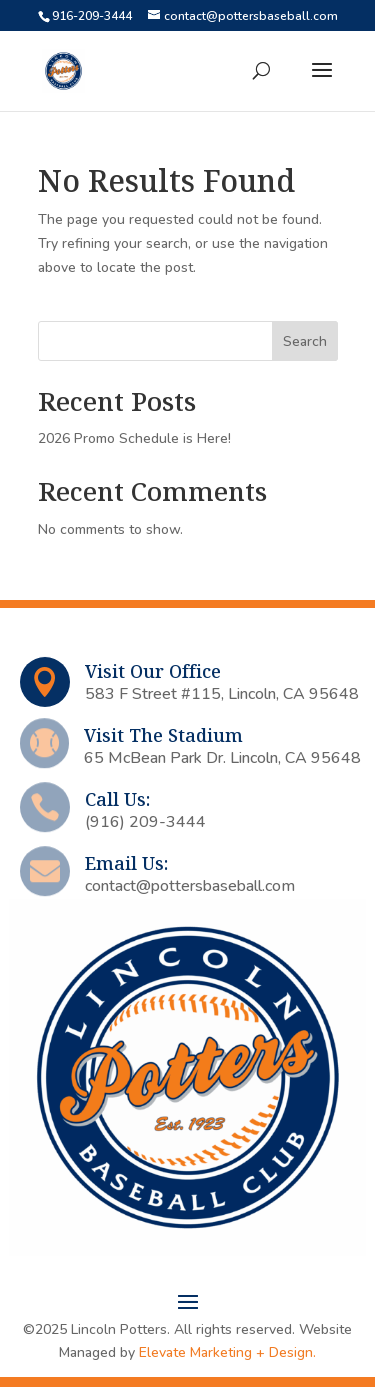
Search (305, 341)
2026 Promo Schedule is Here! (134, 438)
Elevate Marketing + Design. (227, 1352)
